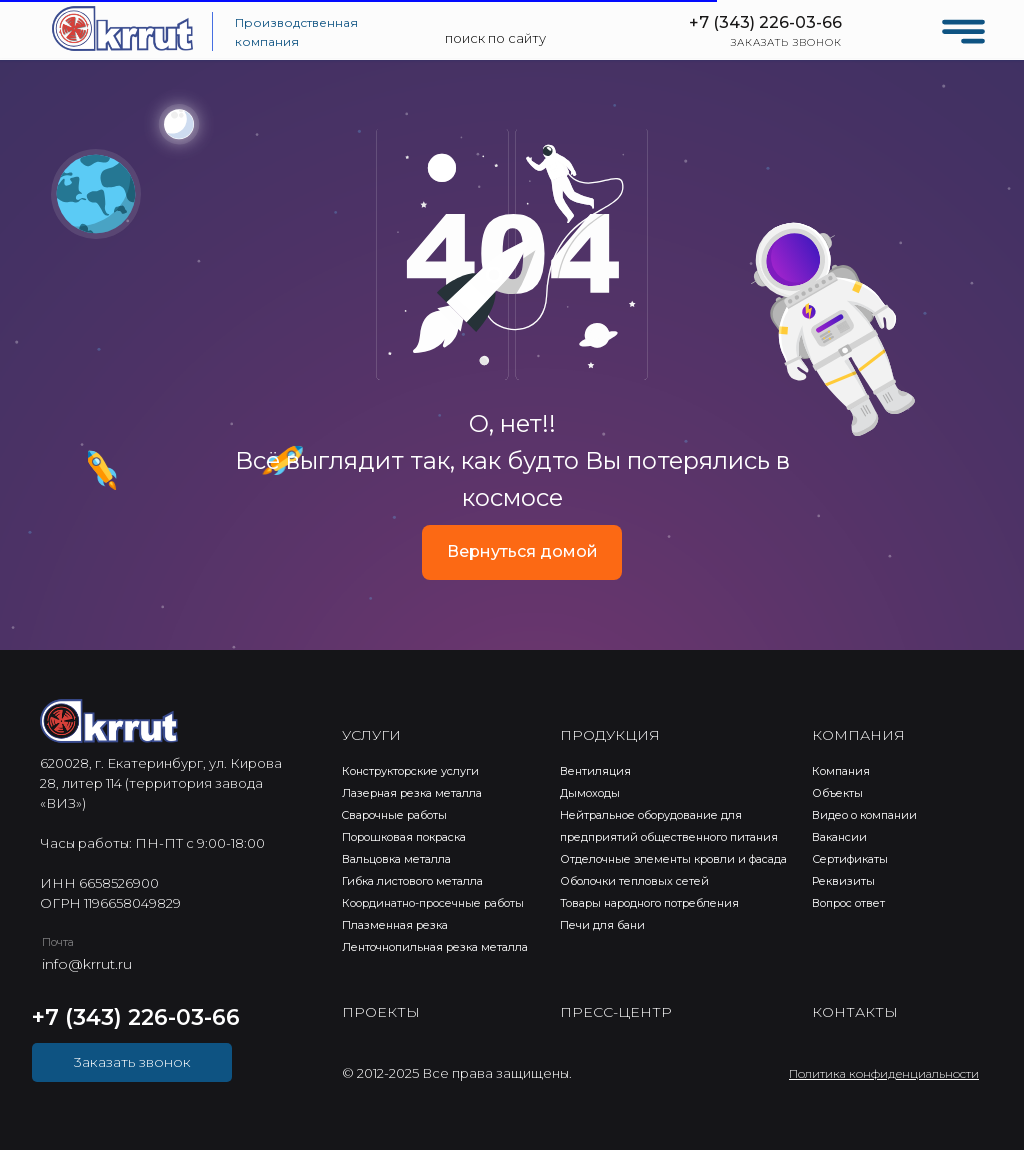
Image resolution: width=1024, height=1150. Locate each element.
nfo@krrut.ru (88, 964)
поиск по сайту (495, 38)
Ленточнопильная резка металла (435, 947)
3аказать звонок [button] (132, 1062)
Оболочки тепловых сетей (634, 881)
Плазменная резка (395, 925)
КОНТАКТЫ (855, 1012)
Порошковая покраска (404, 837)
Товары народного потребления (649, 903)
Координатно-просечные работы (433, 903)
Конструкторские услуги (410, 771)
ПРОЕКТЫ (381, 1012)
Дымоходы (590, 793)
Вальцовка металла (396, 859)
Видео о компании (864, 815)
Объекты (837, 793)
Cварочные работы (394, 815)
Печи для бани (602, 925)
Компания (841, 771)
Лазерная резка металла (412, 793)
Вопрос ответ (848, 903)
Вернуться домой (522, 551)
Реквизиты (843, 881)
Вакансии (839, 837)
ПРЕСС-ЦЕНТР (616, 1012)
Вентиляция (595, 771)
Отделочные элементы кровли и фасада (673, 859)
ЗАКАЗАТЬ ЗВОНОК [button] (786, 42)
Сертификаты (850, 859)
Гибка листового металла (412, 881)
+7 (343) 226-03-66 (765, 22)
